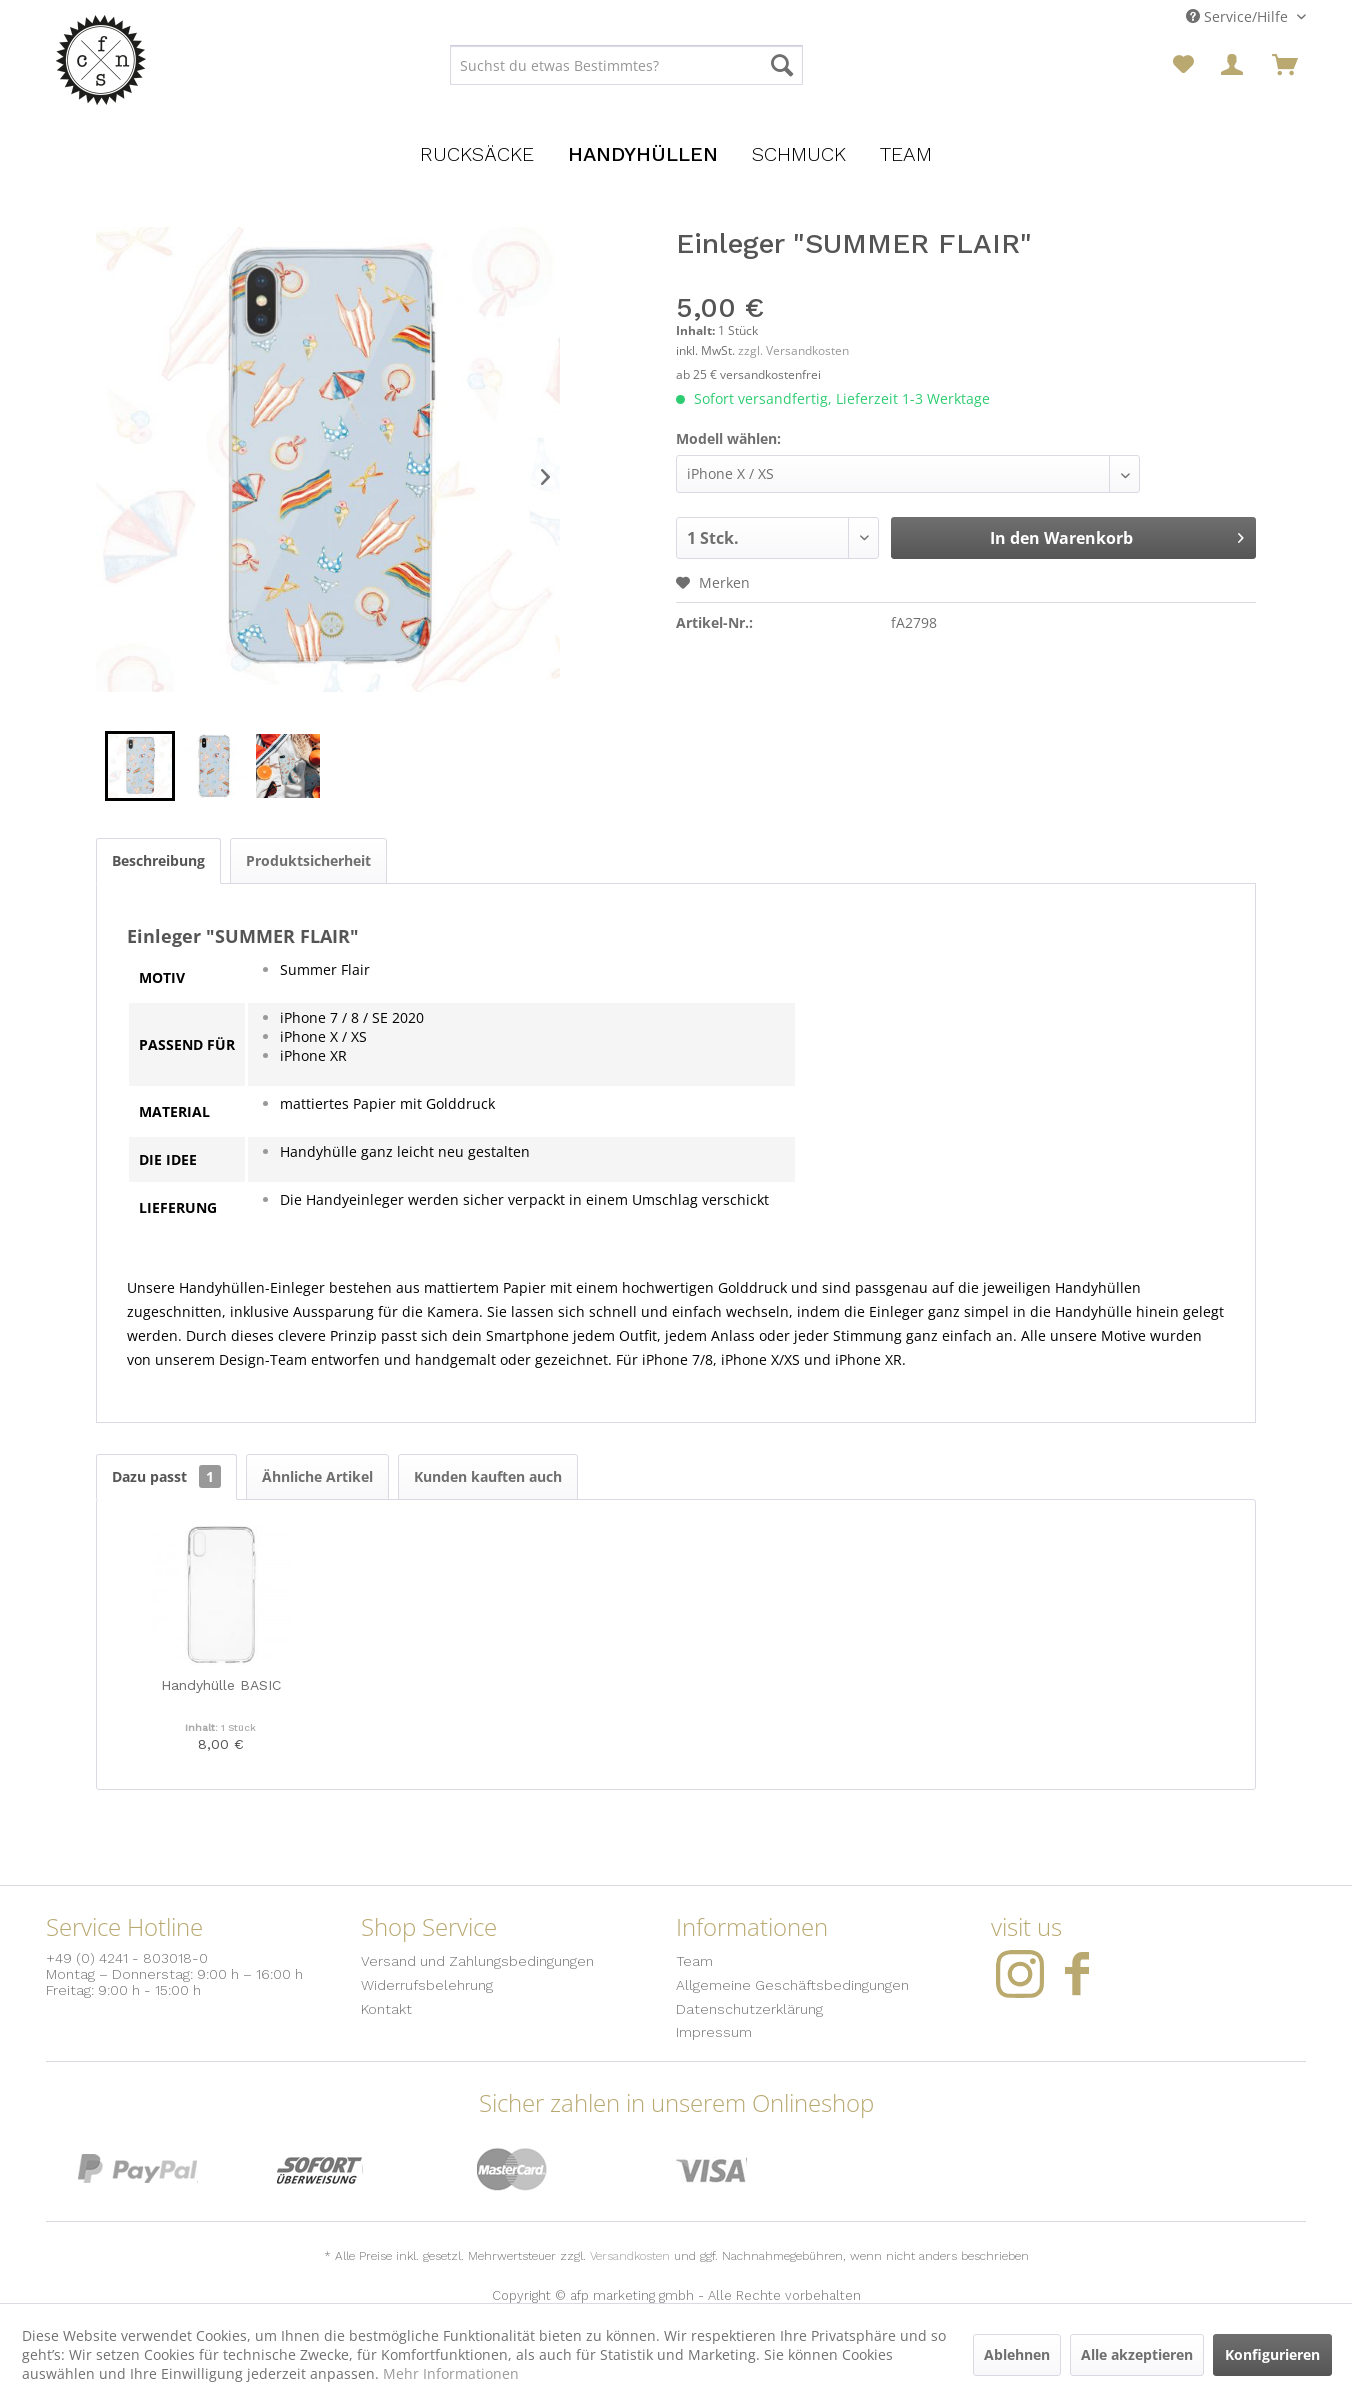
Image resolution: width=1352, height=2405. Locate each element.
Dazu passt (166, 1476)
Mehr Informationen (451, 2373)
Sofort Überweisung (320, 2169)
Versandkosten (630, 2256)
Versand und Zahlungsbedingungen (477, 1961)
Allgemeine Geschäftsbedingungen (792, 1985)
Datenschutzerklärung (749, 2009)
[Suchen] (782, 65)
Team (694, 1961)
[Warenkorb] (1285, 65)
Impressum (714, 2032)
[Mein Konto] (1234, 65)
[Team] (906, 154)
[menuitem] (626, 65)
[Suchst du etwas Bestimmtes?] (626, 65)
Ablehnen (1017, 2354)
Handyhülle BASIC (221, 1685)
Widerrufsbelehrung (427, 1985)
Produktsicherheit (308, 860)
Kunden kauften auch (488, 1476)
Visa (711, 2169)
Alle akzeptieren (1137, 2354)
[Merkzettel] (1183, 65)
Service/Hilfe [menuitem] (1239, 16)
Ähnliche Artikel (317, 1476)
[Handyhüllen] (643, 154)
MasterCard (512, 2169)
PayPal (138, 2169)
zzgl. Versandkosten (793, 350)
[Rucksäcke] (477, 154)
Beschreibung (158, 860)
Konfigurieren (1272, 2354)
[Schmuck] (799, 154)
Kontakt (386, 2009)
